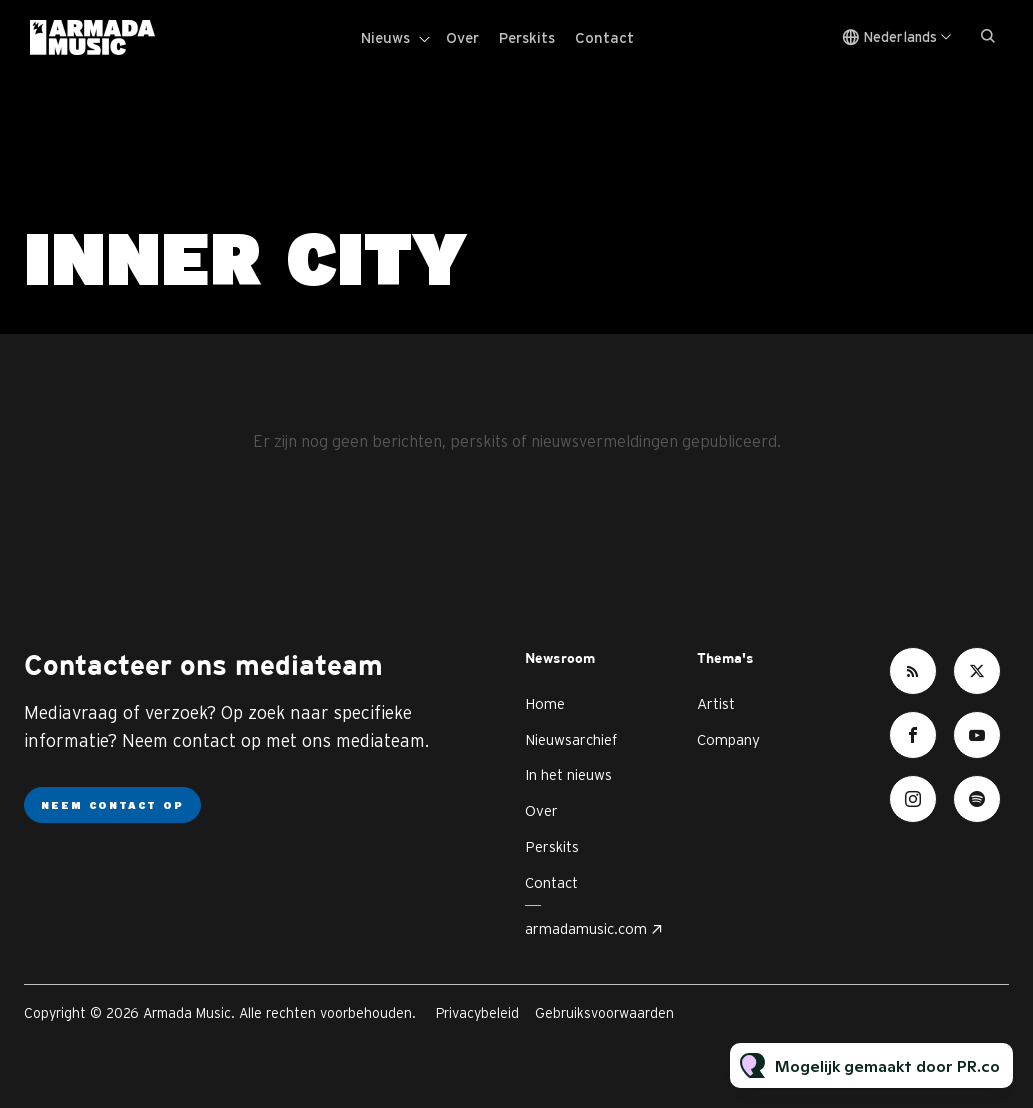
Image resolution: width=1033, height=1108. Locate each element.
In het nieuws (568, 774)
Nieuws (385, 37)
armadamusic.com (586, 928)
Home (545, 703)
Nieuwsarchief (571, 739)
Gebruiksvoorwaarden (604, 1013)
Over (462, 37)
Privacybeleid (477, 1013)
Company (728, 739)
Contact (604, 37)
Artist (716, 703)
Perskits (527, 37)
